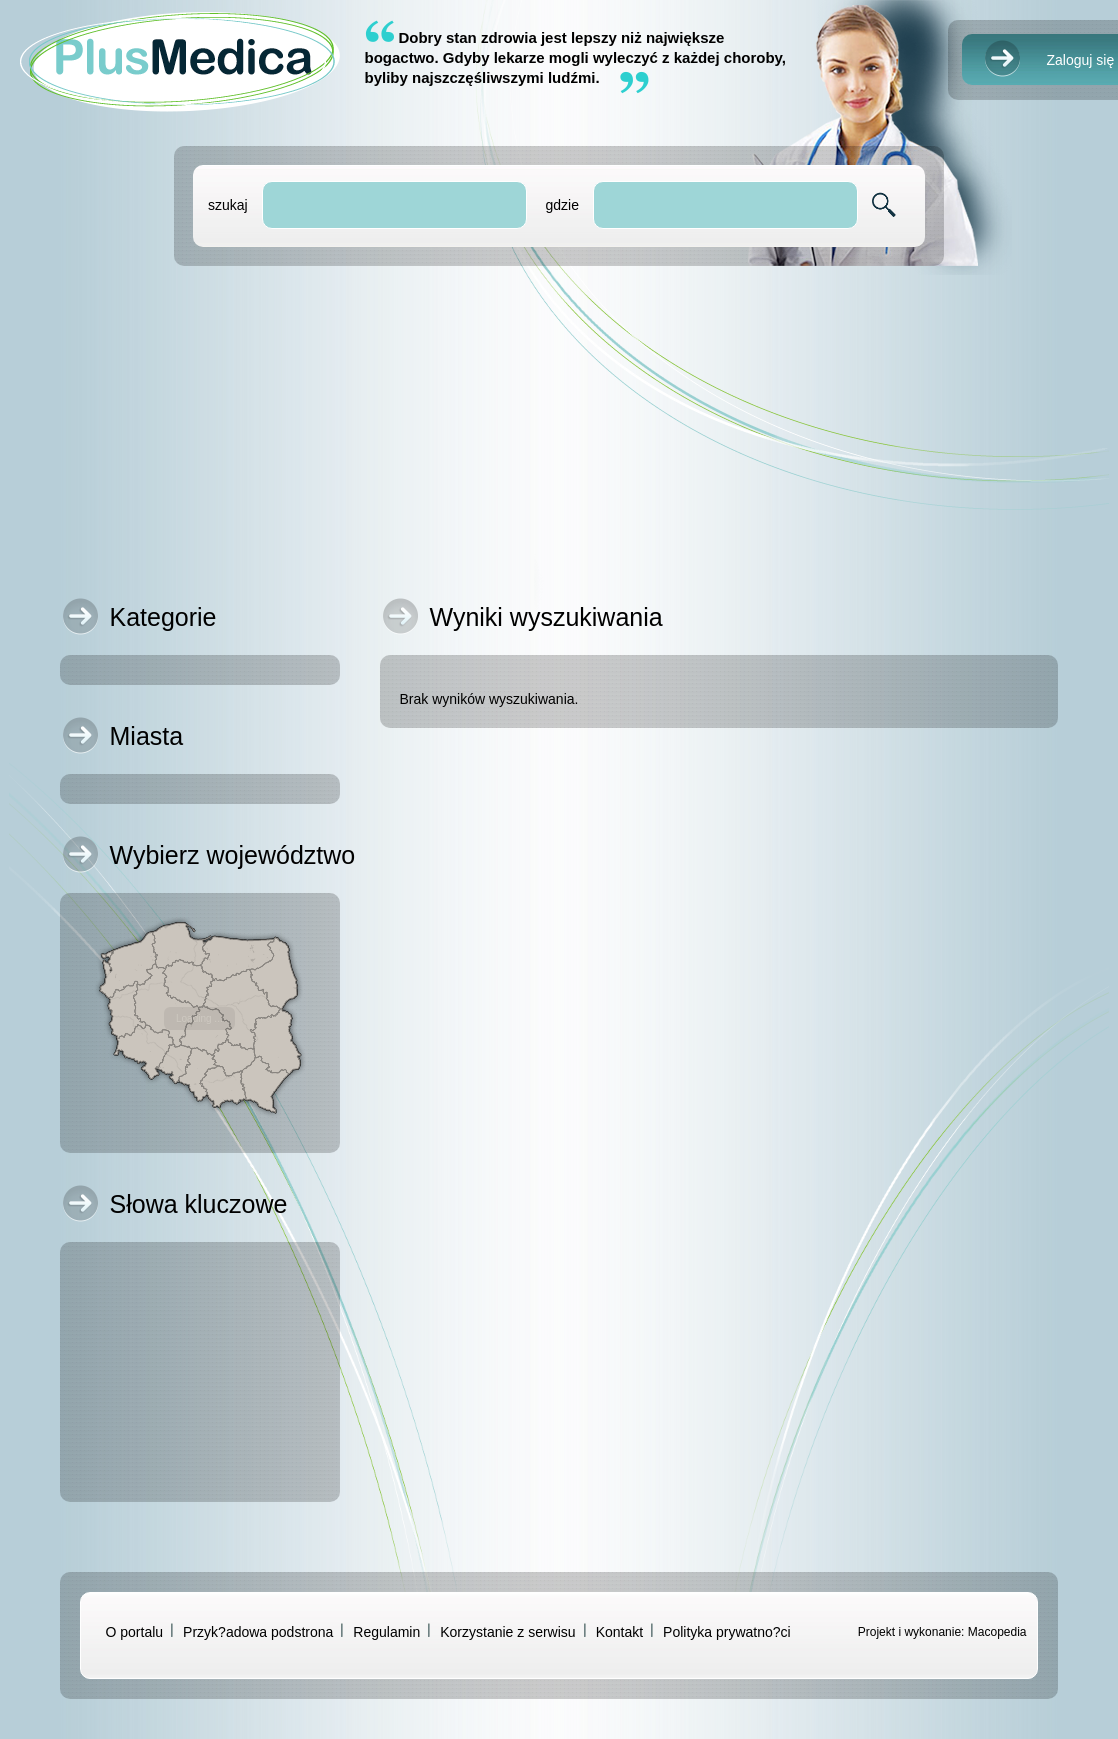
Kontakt (619, 1632)
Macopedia (997, 1632)
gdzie (561, 205)
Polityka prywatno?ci (727, 1632)
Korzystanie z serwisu (507, 1632)
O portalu (135, 1632)
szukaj (228, 205)
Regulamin (386, 1632)
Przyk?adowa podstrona (258, 1632)
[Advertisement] (559, 426)
